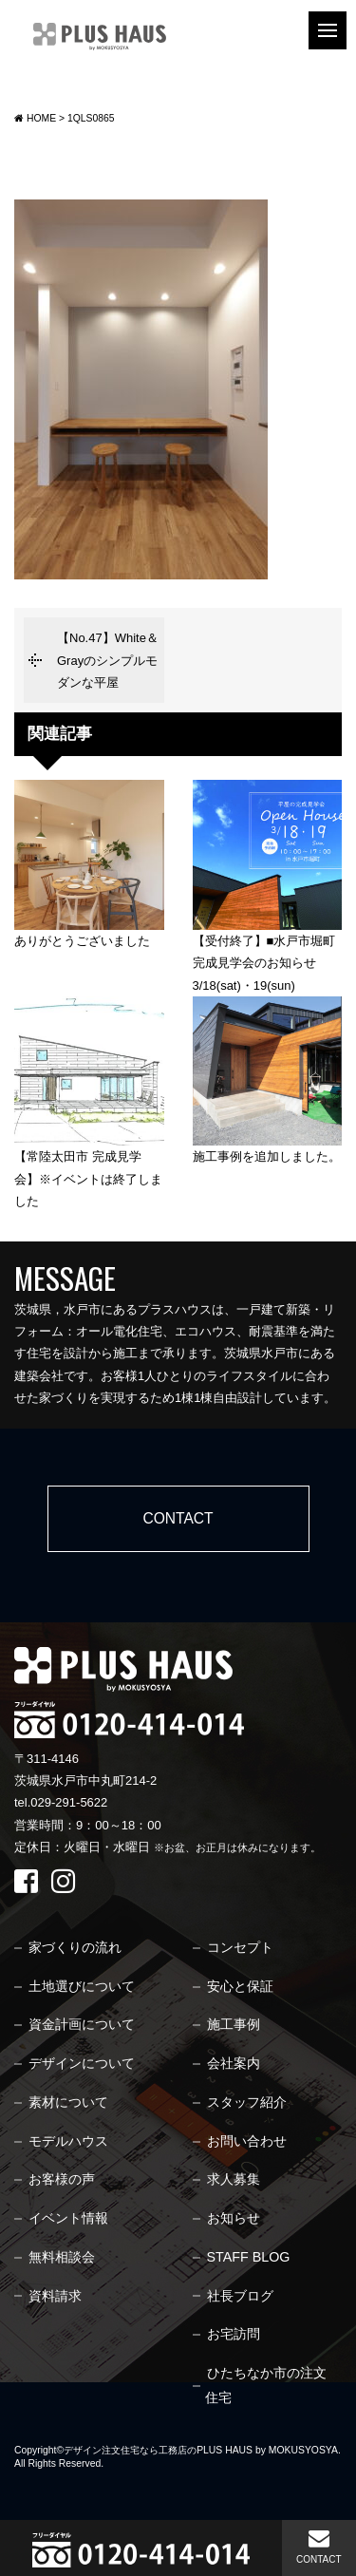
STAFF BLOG (248, 2256)
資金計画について (81, 2024)
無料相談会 (61, 2256)
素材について (68, 2102)
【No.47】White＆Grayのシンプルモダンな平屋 (108, 660)
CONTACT (319, 2546)
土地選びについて (81, 1986)
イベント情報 (68, 2218)
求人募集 (233, 2179)
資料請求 (55, 2295)
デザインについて (81, 2063)
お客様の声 (61, 2179)
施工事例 (233, 2024)
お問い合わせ (247, 2141)
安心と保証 (240, 1986)
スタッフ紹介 (247, 2102)
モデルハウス (68, 2141)
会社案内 (233, 2063)
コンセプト (240, 1947)
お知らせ (233, 2218)
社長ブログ (240, 2295)
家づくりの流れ (75, 1947)
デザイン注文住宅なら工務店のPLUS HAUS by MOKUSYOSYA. (202, 2450)
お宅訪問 (233, 2333)
